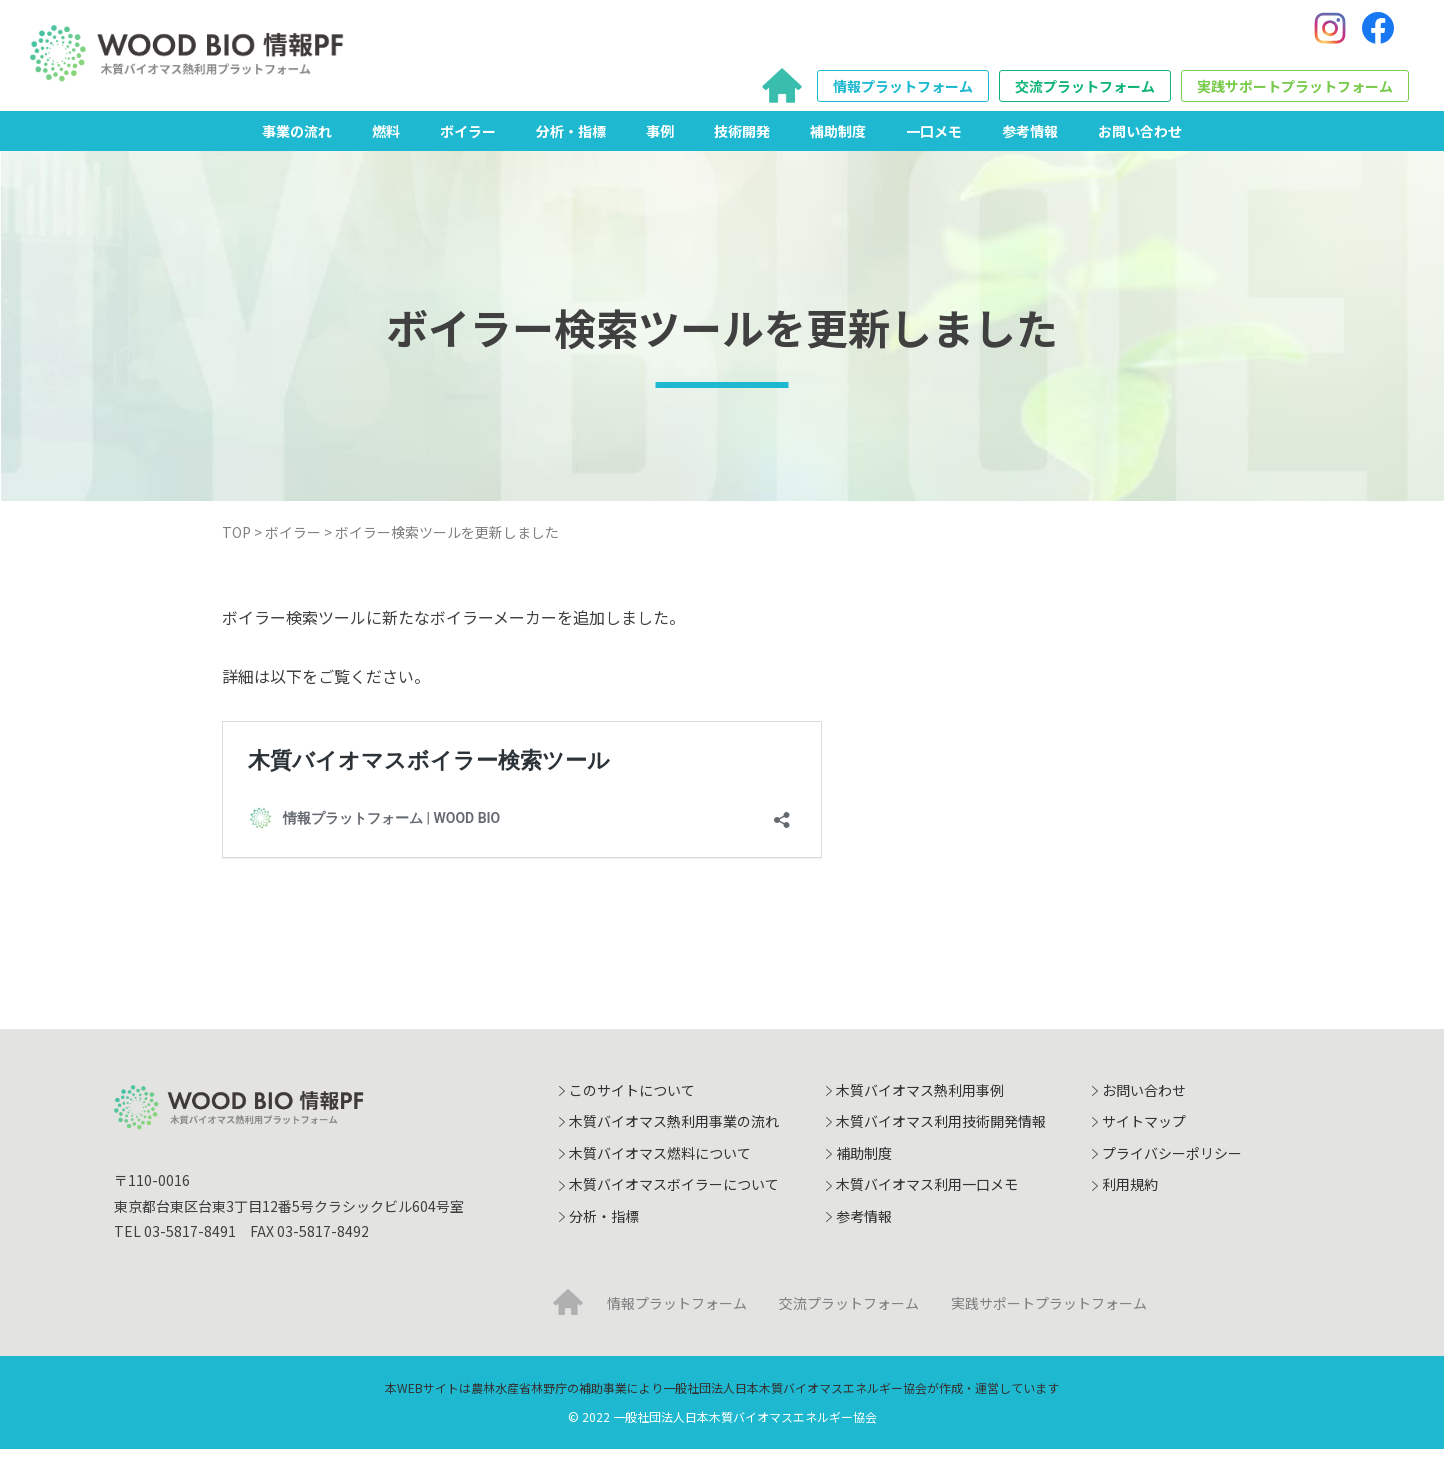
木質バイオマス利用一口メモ (927, 1193)
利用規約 (1130, 1193)
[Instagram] (1330, 33)
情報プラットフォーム (903, 91)
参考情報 (1030, 139)
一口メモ (934, 139)
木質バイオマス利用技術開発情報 (941, 1130)
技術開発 (742, 139)
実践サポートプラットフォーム (1295, 91)
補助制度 (838, 139)
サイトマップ (1144, 1130)
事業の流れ (297, 139)
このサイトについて (632, 1098)
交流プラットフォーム (1085, 91)
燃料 (386, 139)
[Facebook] (1378, 33)
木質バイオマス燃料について (660, 1162)
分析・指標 (571, 139)
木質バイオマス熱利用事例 (920, 1098)
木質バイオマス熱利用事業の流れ (674, 1130)
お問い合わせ (1140, 139)
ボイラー (468, 139)
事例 (660, 139)
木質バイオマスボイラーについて (674, 1193)
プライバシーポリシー (1172, 1162)
